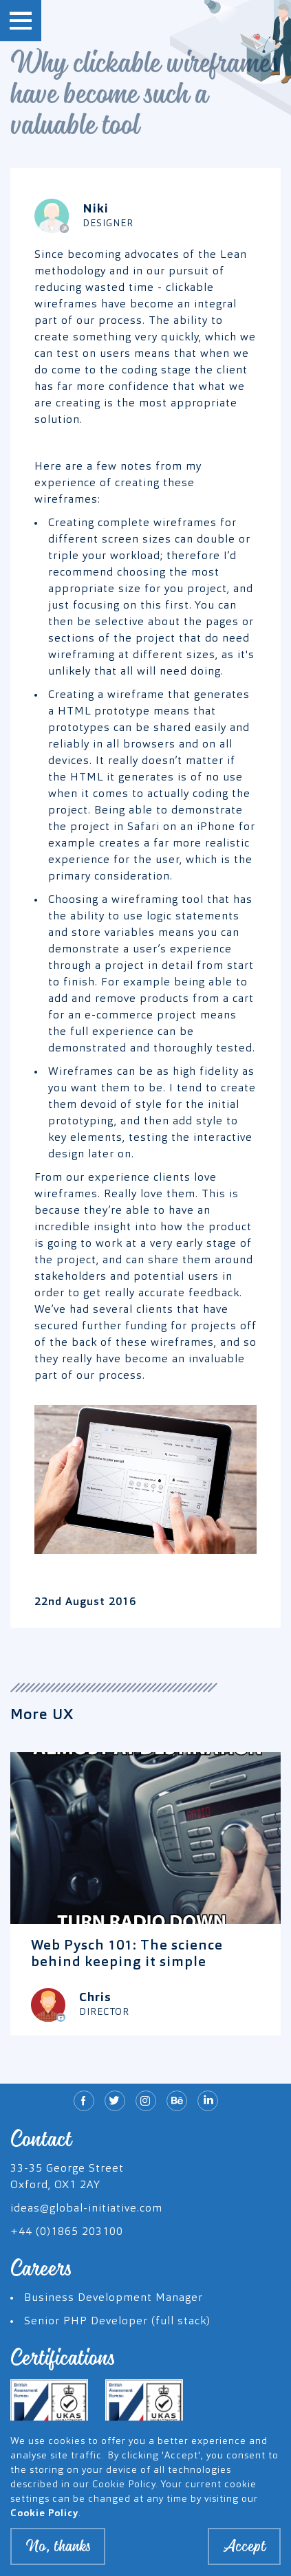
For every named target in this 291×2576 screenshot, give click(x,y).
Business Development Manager (113, 2298)
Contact (41, 2139)
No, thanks (57, 2553)
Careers (41, 2268)
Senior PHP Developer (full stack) (117, 2321)
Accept (244, 2553)
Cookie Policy (44, 2520)
